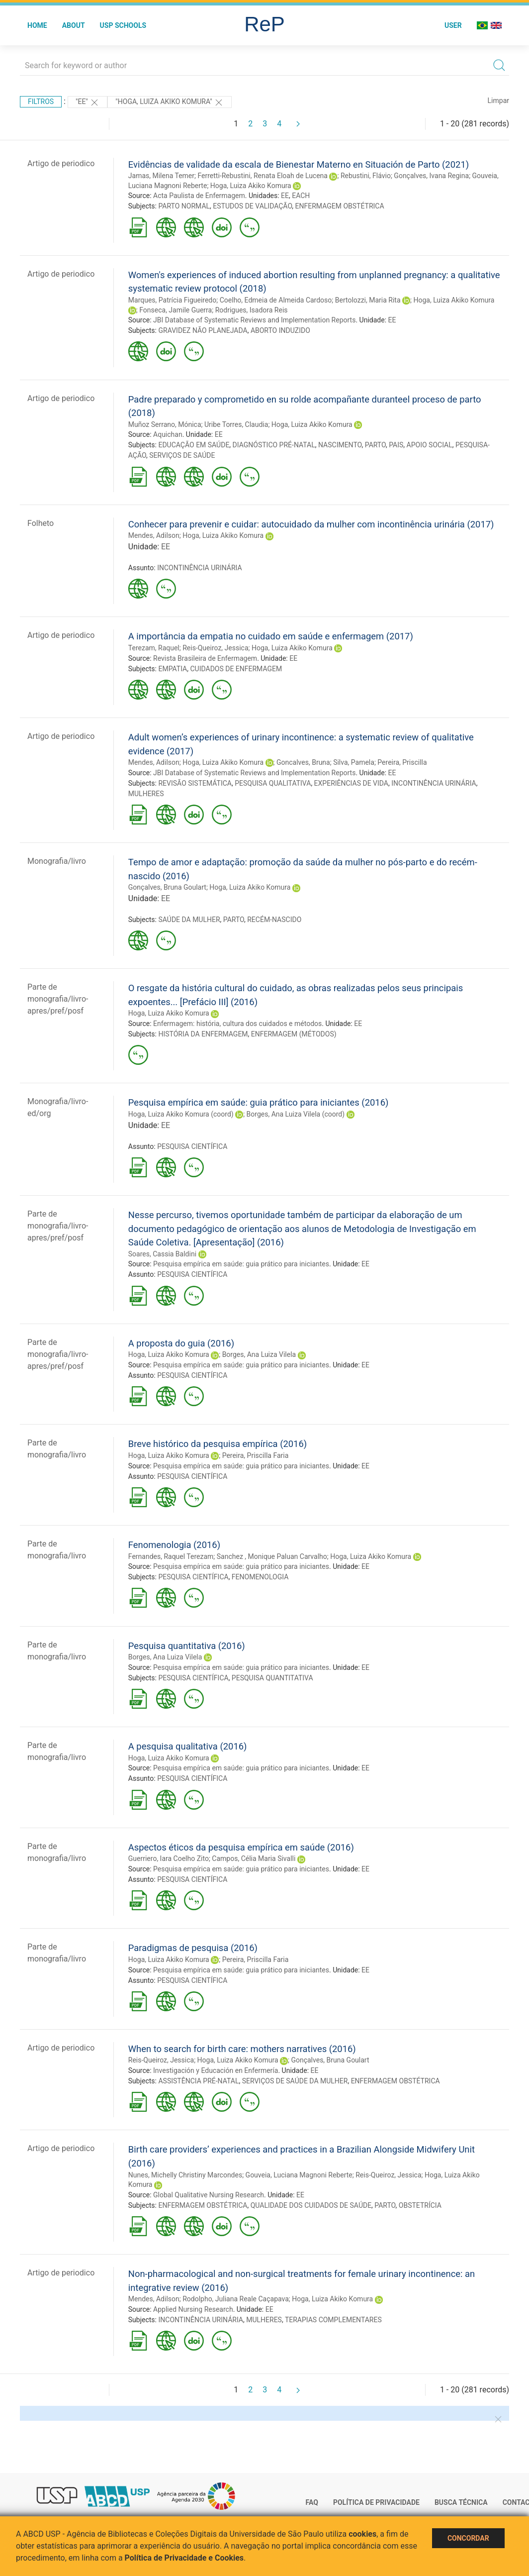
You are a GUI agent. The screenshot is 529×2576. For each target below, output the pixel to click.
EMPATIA (172, 669)
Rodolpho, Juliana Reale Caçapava (235, 2299)
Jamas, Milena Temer (161, 176)
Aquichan (167, 434)
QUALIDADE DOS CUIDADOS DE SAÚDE (311, 2205)
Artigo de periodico (60, 163)
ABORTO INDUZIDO (280, 330)
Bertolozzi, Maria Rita (368, 300)
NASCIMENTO (340, 445)
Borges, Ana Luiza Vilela (259, 1354)
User (453, 25)
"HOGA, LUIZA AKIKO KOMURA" (169, 102)
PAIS (396, 445)
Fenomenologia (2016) (174, 1545)
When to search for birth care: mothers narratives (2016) (242, 2049)
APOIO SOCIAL (429, 445)
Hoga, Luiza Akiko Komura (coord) (181, 1114)
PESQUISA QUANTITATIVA (272, 1678)
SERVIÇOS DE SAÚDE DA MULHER (295, 2081)
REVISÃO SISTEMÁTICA (195, 783)
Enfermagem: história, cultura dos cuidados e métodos (237, 1024)
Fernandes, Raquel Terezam (171, 1556)
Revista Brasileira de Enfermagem (205, 658)
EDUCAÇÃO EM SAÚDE (193, 445)
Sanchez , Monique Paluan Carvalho (272, 1556)
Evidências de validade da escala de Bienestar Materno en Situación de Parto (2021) (298, 164)
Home (37, 25)
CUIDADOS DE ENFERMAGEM (236, 669)
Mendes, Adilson (153, 535)
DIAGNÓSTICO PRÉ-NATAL (274, 445)
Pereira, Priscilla (402, 762)
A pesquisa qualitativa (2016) (187, 1746)
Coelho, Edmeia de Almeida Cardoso (276, 300)
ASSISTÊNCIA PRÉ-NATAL (198, 2081)
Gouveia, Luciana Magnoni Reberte (299, 2175)
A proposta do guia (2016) (181, 1343)
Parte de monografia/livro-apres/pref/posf (57, 999)
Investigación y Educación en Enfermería (215, 2070)
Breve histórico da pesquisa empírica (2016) (217, 1444)
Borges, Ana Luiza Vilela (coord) (296, 1114)
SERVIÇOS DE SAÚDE (182, 455)
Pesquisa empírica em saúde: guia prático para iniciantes (241, 1264)
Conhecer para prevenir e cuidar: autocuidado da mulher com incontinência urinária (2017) (311, 524)
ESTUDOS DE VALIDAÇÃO (252, 206)
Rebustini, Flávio (366, 176)
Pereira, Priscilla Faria (255, 1455)
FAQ (312, 2502)
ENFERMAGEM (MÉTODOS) (294, 1034)
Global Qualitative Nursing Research (208, 2195)
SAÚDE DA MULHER (189, 920)
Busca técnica (461, 2502)
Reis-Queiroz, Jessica (215, 648)
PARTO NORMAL (184, 206)
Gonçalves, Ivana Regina (431, 176)
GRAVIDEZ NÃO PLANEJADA (202, 330)
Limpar (498, 100)
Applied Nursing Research (193, 2309)
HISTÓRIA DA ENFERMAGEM (203, 1034)
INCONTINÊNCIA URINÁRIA (199, 568)
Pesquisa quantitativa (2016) (186, 1646)
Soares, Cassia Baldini (162, 1254)
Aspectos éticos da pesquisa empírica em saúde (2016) (241, 1847)
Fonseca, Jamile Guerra (175, 310)
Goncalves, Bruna (303, 762)
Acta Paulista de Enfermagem (199, 196)
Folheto (40, 523)
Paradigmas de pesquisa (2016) (193, 1948)
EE (285, 196)
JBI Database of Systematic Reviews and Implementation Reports (254, 320)
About (73, 25)
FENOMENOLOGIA (260, 1577)
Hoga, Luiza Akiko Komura (250, 186)
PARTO (375, 445)
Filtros (41, 101)
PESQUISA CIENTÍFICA (192, 1146)
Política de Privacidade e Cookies (184, 2558)
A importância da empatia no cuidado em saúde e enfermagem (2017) (270, 636)
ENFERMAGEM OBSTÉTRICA (339, 206)
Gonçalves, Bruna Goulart (167, 887)
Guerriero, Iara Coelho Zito (168, 1858)
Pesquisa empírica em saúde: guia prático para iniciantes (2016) (258, 1102)
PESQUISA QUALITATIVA (273, 783)
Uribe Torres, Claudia (236, 424)
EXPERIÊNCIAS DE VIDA (351, 783)
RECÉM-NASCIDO (274, 920)
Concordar (468, 2538)
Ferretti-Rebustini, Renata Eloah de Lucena (262, 176)
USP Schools (123, 25)
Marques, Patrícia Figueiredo (172, 300)
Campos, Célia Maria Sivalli (253, 1858)
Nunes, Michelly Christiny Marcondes (185, 2175)
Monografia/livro (56, 861)
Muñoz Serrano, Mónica (164, 424)
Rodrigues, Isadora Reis (251, 310)
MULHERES (146, 794)
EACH (301, 196)
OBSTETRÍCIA (420, 2205)
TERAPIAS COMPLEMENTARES (333, 2320)
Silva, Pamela (353, 762)
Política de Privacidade (376, 2502)
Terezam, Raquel (153, 648)
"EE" (87, 102)
